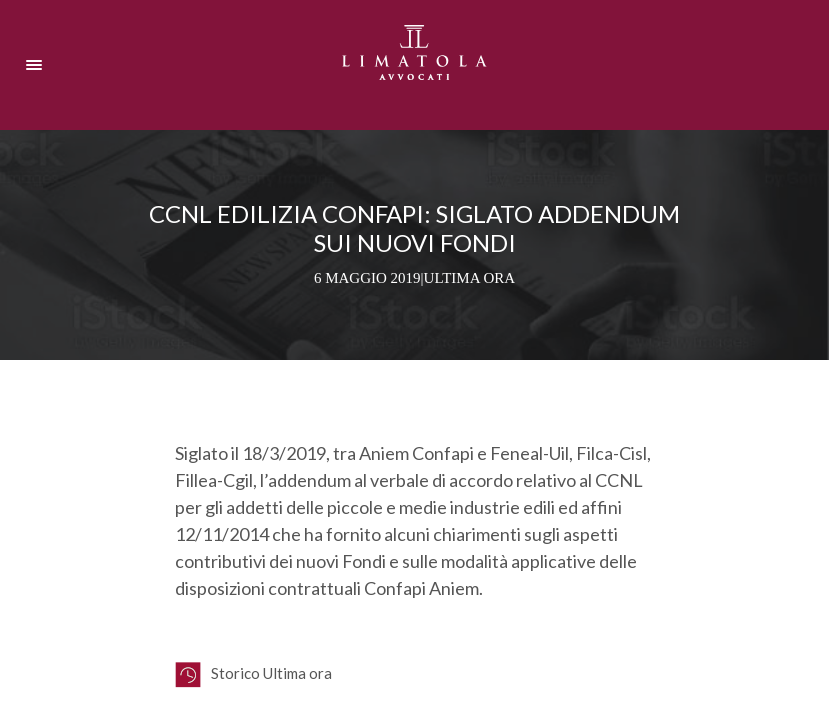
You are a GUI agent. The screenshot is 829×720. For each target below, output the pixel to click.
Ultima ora (470, 278)
